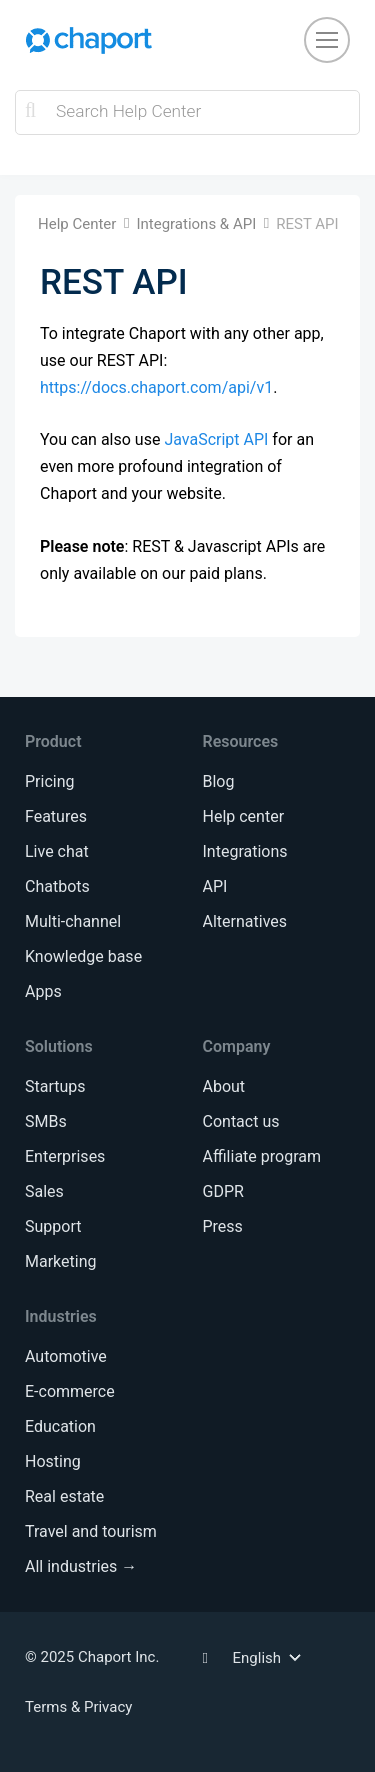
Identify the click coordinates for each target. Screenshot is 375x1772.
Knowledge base (83, 956)
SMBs (46, 1121)
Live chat (57, 851)
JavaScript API (216, 439)
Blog (219, 781)
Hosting (53, 1461)
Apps (43, 991)
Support (53, 1226)
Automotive (66, 1356)
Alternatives (245, 921)
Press (223, 1226)
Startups (55, 1086)
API (215, 886)
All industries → (81, 1566)
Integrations (245, 851)
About (224, 1086)
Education (60, 1426)
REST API (307, 224)
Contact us (241, 1121)
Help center (244, 816)
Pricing (50, 781)
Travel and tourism (91, 1531)
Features (56, 816)
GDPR (223, 1191)
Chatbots (57, 886)
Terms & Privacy (78, 1707)
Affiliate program (262, 1156)
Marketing (60, 1261)
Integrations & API (196, 224)
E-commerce (70, 1391)
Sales (44, 1191)
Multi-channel (73, 921)
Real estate (64, 1496)
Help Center (77, 224)
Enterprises (65, 1156)
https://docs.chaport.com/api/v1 (156, 387)
